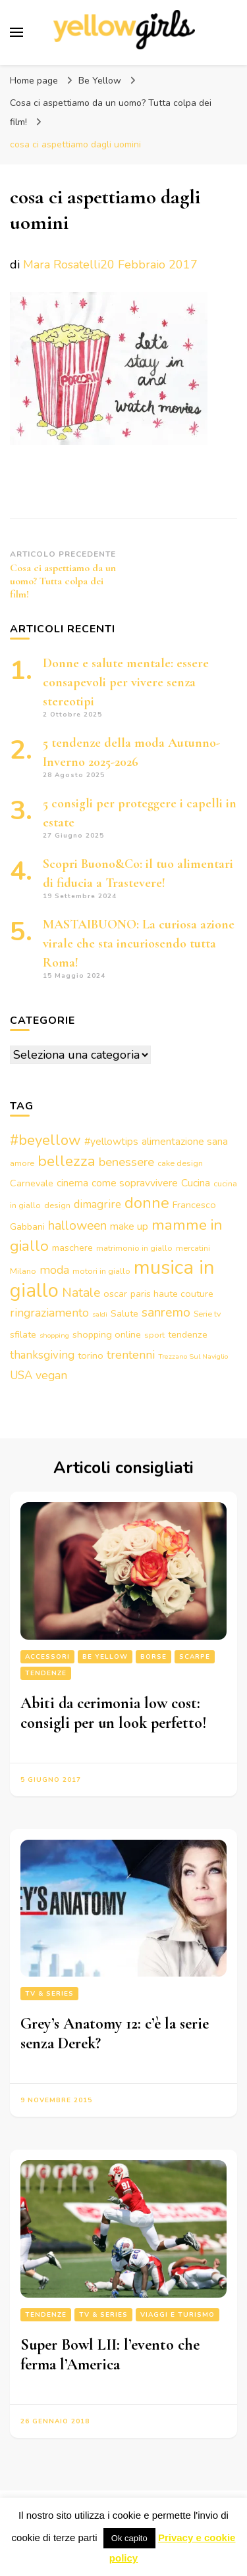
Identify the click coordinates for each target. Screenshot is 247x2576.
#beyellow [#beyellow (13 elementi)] (45, 1140)
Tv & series (49, 1993)
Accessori (47, 1656)
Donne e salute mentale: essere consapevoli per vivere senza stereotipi (126, 682)
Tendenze (46, 1673)
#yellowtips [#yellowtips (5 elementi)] (111, 1141)
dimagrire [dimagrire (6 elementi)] (97, 1204)
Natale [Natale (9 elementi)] (81, 1292)
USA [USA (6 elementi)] (21, 1375)
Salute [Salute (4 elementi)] (124, 1313)
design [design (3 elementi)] (57, 1205)
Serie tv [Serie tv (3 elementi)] (207, 1313)
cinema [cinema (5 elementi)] (72, 1183)
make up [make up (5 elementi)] (129, 1226)
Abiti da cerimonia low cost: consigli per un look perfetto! (113, 1713)
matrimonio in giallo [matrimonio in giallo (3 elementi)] (134, 1247)
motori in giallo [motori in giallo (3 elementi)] (101, 1270)
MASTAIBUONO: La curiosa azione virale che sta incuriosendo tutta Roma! (138, 944)
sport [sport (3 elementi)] (154, 1334)
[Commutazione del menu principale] (16, 32)
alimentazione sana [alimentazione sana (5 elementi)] (185, 1141)
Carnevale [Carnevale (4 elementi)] (31, 1183)
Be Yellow (99, 80)
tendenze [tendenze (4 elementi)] (187, 1334)
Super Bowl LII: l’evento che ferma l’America (110, 2354)
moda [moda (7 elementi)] (54, 1270)
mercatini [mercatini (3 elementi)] (193, 1247)
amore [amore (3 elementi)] (22, 1163)
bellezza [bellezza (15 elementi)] (67, 1161)
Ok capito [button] (129, 2538)
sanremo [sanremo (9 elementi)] (166, 1312)
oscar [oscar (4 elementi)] (115, 1293)
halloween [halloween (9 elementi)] (77, 1225)
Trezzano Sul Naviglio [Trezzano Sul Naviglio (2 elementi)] (193, 1356)
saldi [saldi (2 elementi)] (99, 1314)
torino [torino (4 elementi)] (90, 1355)
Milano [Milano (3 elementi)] (23, 1270)
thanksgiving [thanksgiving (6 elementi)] (42, 1355)
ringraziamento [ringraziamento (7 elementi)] (49, 1313)
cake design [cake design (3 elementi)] (180, 1163)
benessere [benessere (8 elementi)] (126, 1162)
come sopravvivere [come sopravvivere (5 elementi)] (135, 1183)
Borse (153, 1656)
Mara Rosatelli (61, 264)
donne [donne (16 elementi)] (146, 1202)
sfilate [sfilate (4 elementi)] (23, 1334)
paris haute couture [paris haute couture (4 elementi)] (171, 1293)
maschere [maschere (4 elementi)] (72, 1247)
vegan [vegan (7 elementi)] (51, 1375)
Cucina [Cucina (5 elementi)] (195, 1183)
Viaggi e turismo (177, 2314)
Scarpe (194, 1656)
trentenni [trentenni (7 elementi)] (131, 1355)
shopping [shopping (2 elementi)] (54, 1335)
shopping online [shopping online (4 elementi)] (106, 1334)
